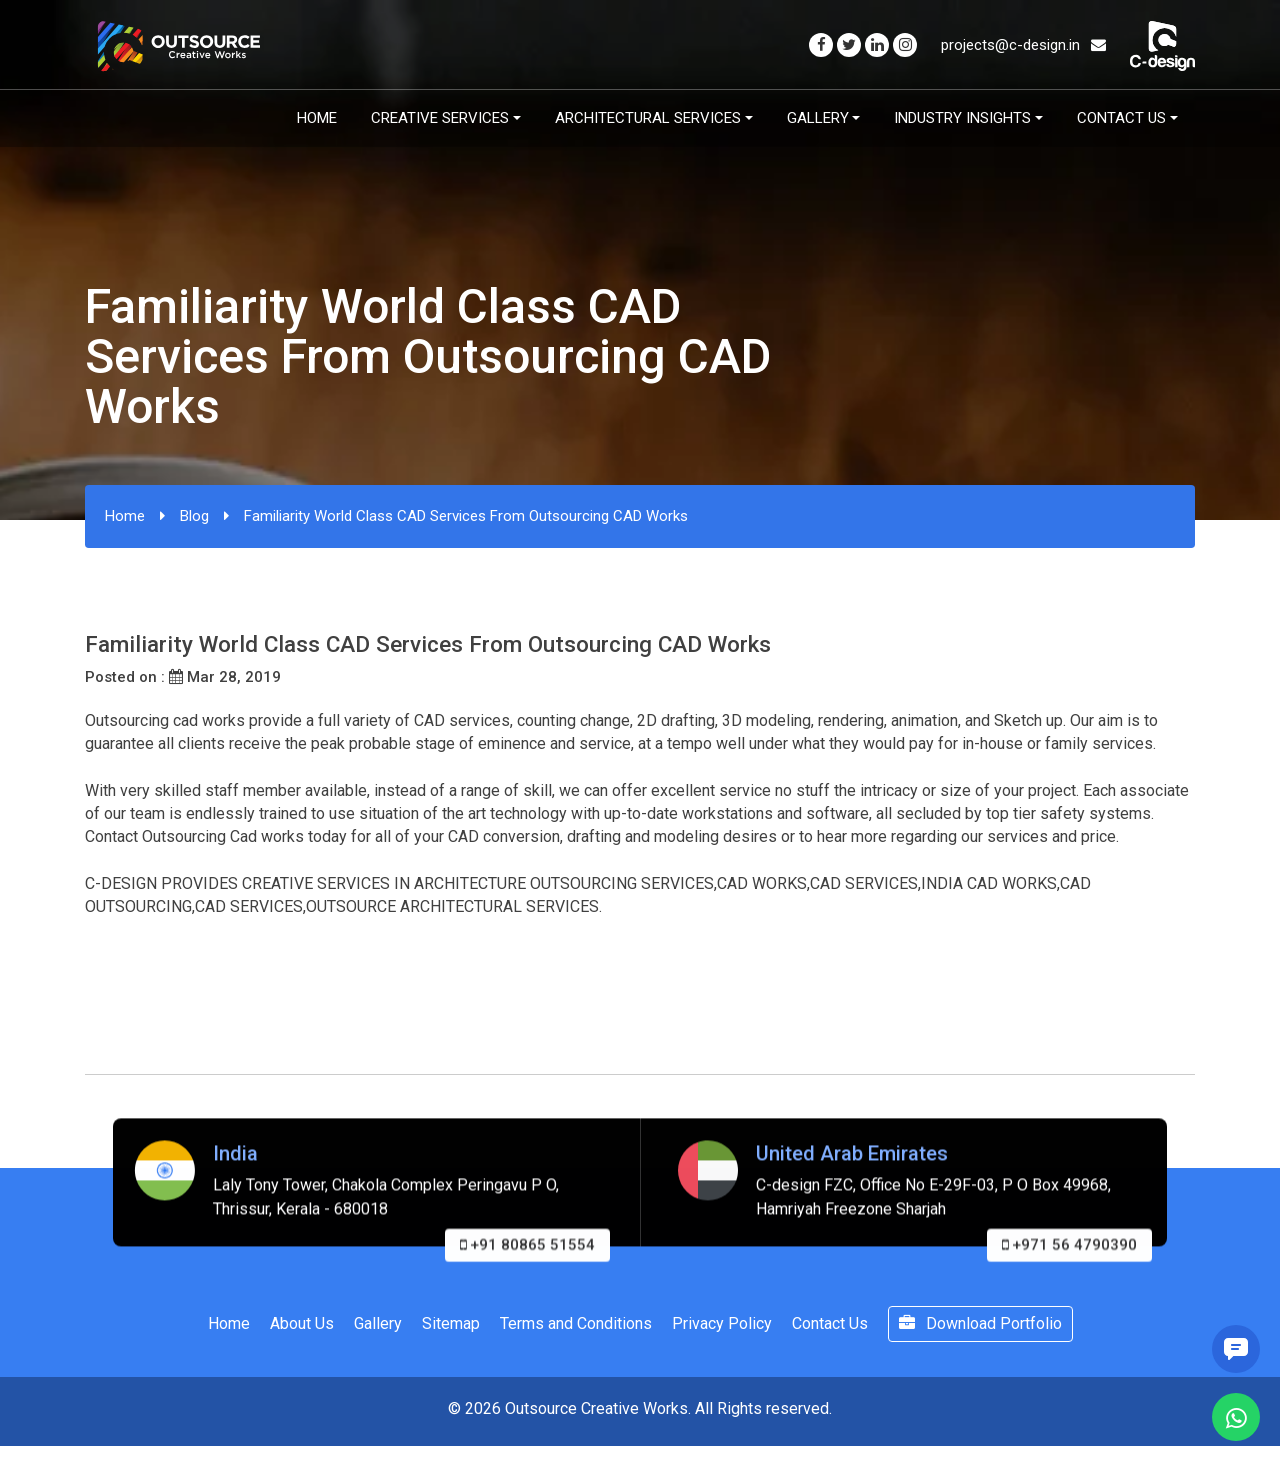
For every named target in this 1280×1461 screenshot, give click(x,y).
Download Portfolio (980, 1323)
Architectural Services (648, 118)
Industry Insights (962, 118)
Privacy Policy (722, 1323)
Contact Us (1121, 118)
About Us (302, 1323)
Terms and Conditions (576, 1323)
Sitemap (451, 1323)
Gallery (818, 118)
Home (317, 118)
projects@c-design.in (1023, 45)
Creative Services (440, 118)
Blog (194, 516)
